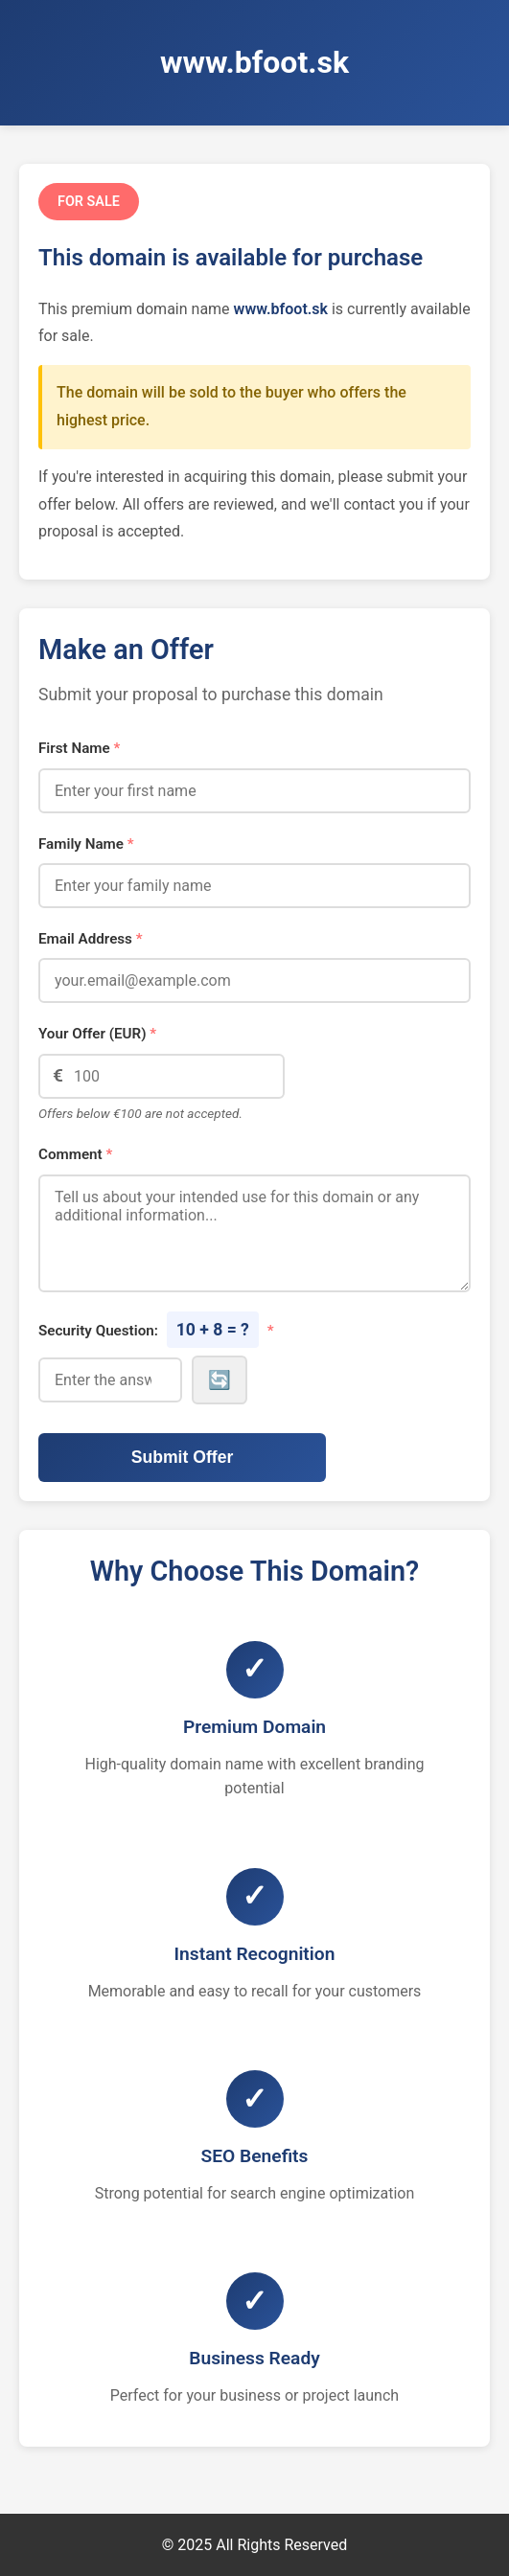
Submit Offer (182, 1457)
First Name (79, 748)
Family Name (86, 844)
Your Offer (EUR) (97, 1033)
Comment (75, 1154)
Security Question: (155, 1329)
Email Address (90, 938)
